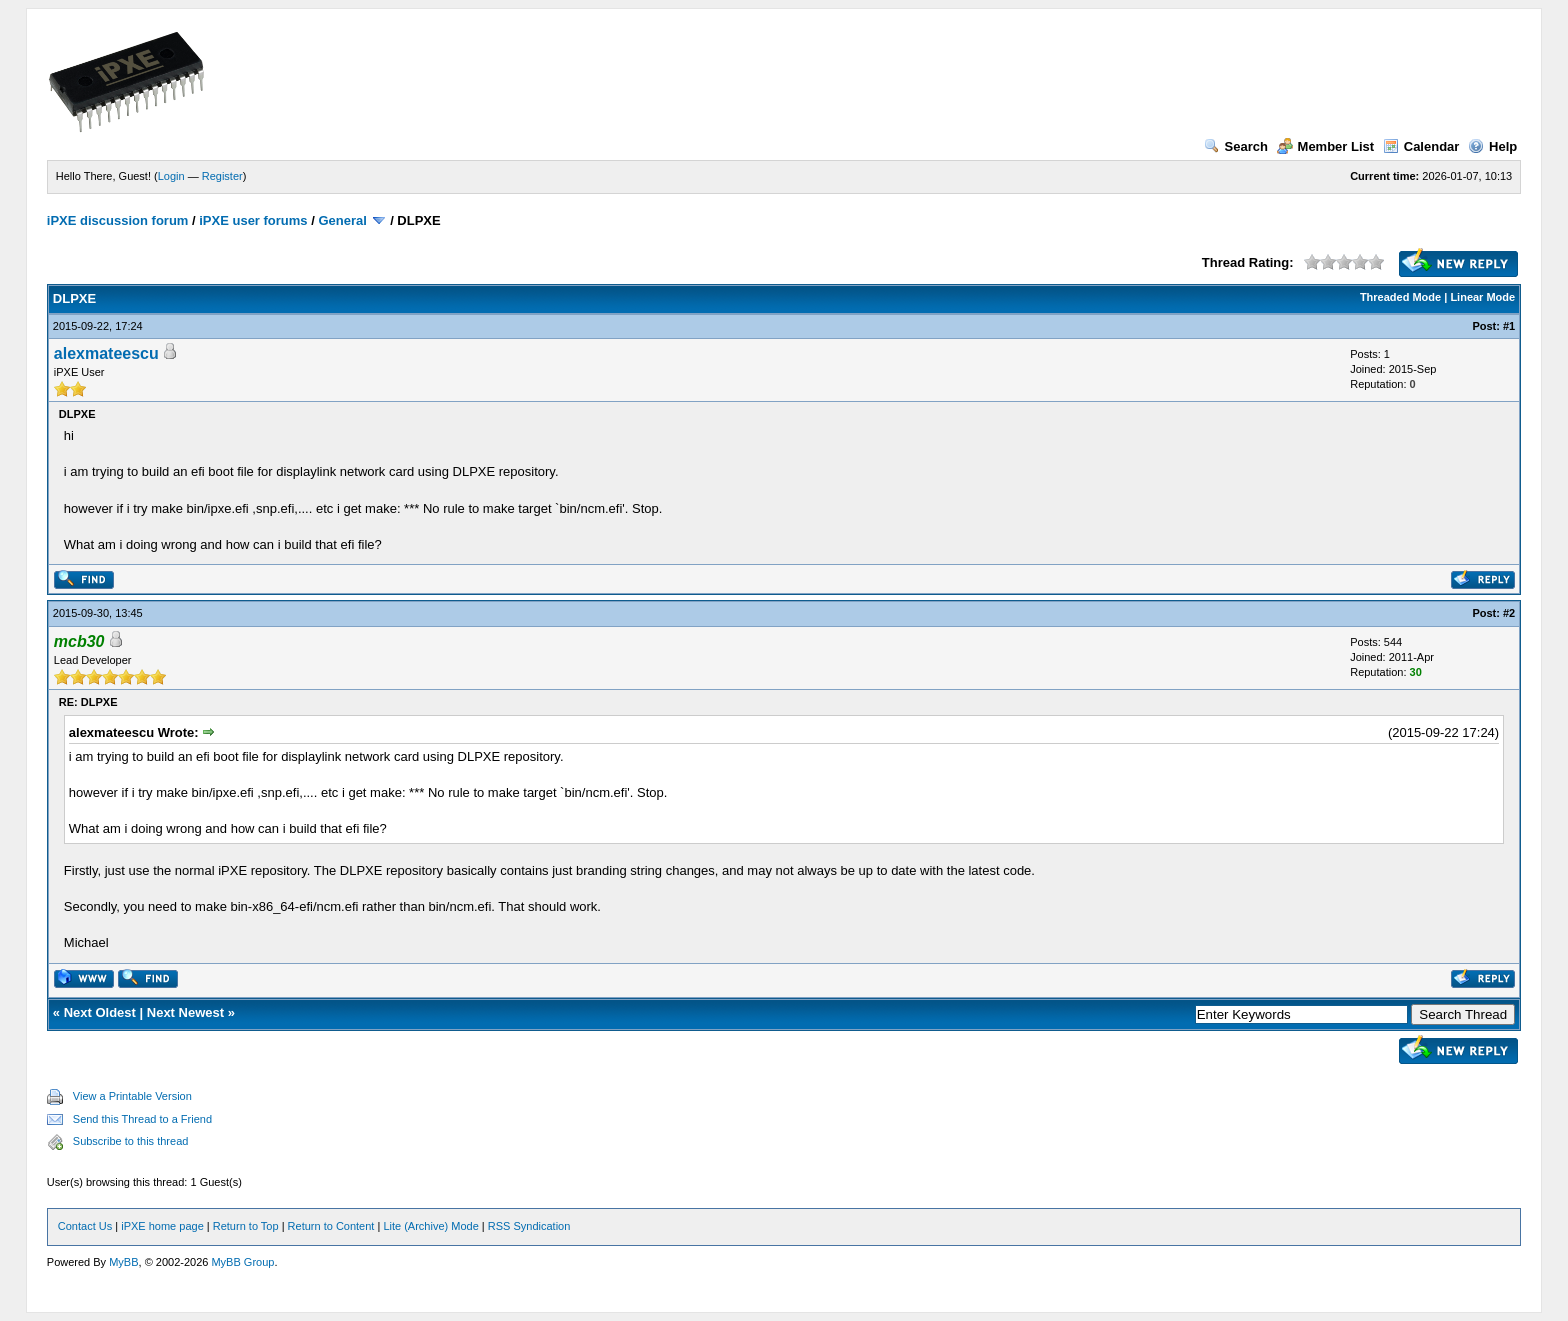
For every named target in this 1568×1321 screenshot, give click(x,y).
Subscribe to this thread (131, 1141)
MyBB (123, 1262)
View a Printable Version (132, 1096)
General (342, 220)
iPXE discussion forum (118, 220)
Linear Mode (1482, 297)
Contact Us (85, 1226)
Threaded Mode (1400, 297)
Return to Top (246, 1226)
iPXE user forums (253, 220)
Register (222, 176)
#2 (1509, 613)
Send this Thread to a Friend (142, 1119)
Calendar (1421, 146)
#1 (1509, 326)
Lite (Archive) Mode (430, 1226)
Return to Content (331, 1226)
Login (171, 176)
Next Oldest (100, 1012)
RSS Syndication (529, 1226)
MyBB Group (242, 1262)
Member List (1326, 146)
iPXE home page (162, 1226)
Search (1236, 146)
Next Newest (185, 1012)
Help (1492, 146)
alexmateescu (106, 353)
